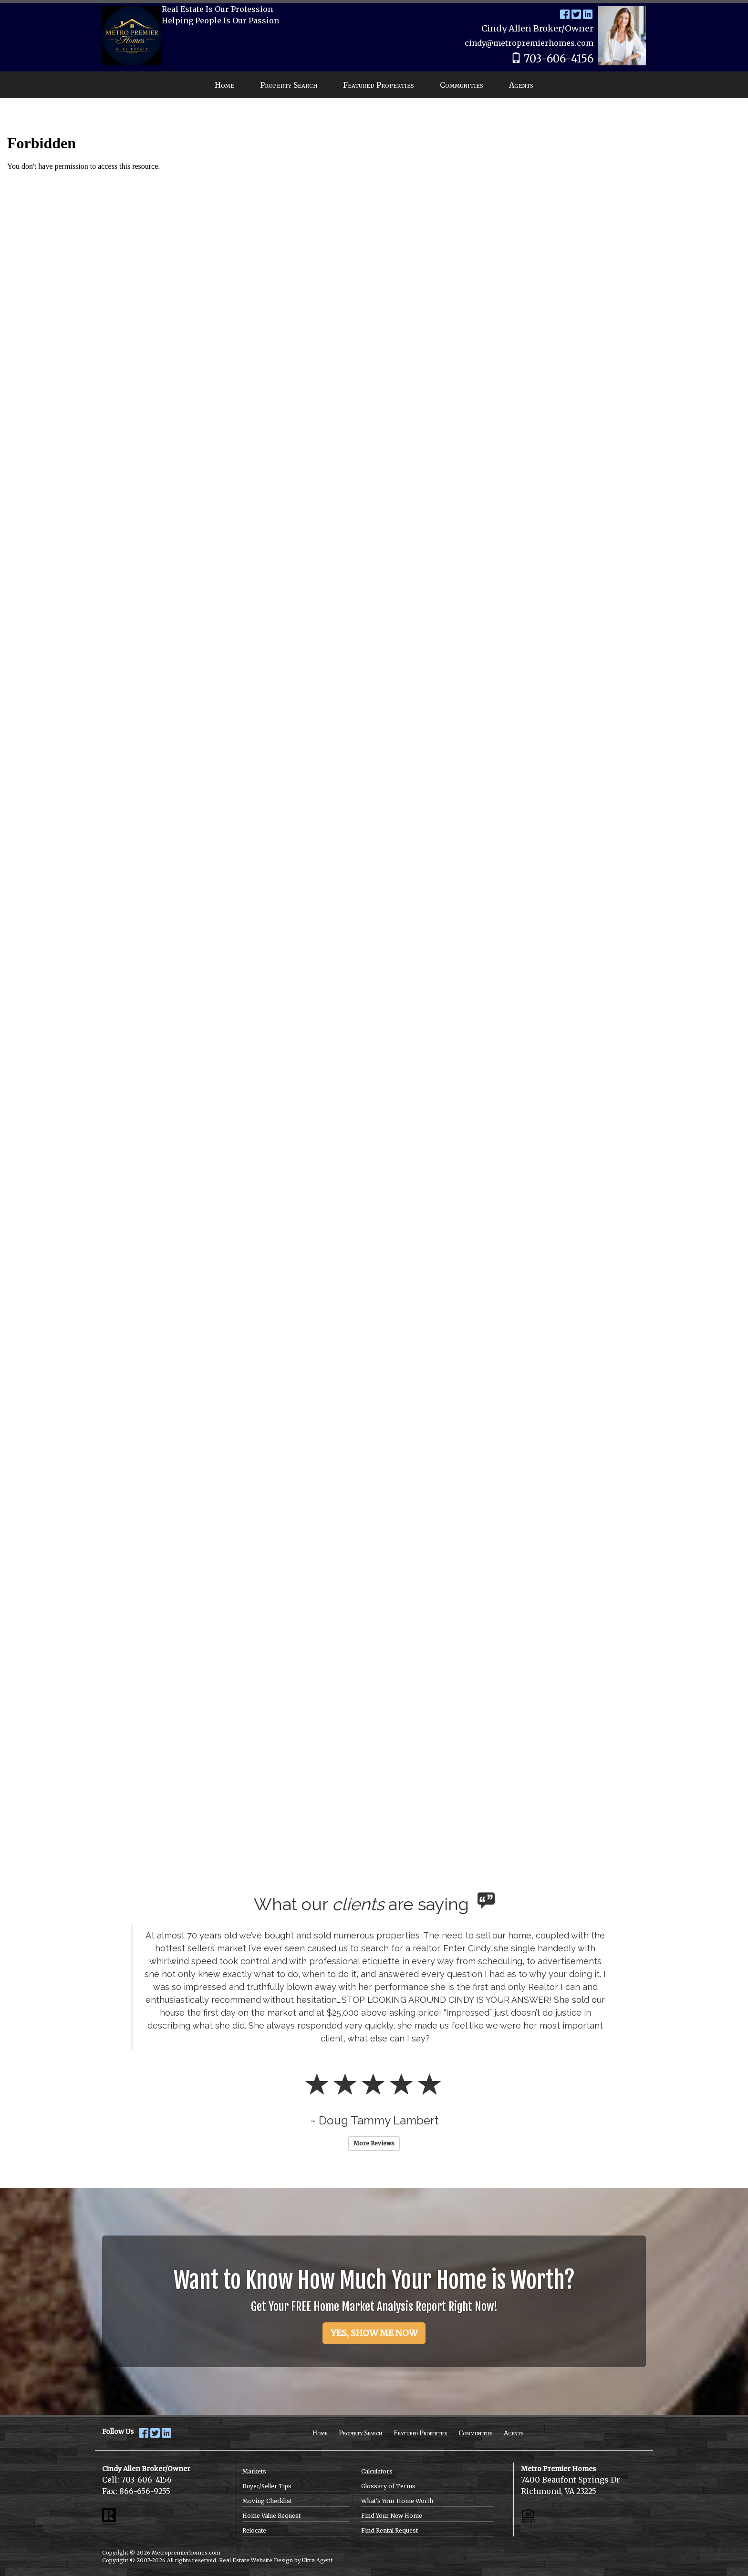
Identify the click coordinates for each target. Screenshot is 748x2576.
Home (319, 2433)
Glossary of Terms (388, 2486)
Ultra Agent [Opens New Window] (317, 2560)
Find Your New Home (391, 2515)
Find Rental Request (389, 2530)
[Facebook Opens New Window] (565, 14)
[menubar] (374, 85)
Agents (513, 2433)
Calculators (377, 2471)
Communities (475, 2433)
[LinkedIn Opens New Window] (587, 14)
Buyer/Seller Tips (266, 2486)
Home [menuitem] (224, 85)
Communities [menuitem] (461, 85)
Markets (254, 2471)
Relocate (254, 2530)
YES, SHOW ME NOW (374, 2333)
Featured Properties (420, 2433)
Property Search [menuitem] (288, 85)
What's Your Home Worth (397, 2500)
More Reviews (374, 2143)
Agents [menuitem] (521, 85)
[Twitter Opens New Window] (576, 14)
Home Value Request (271, 2515)
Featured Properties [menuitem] (378, 85)
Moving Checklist (267, 2500)
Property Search (360, 2433)
